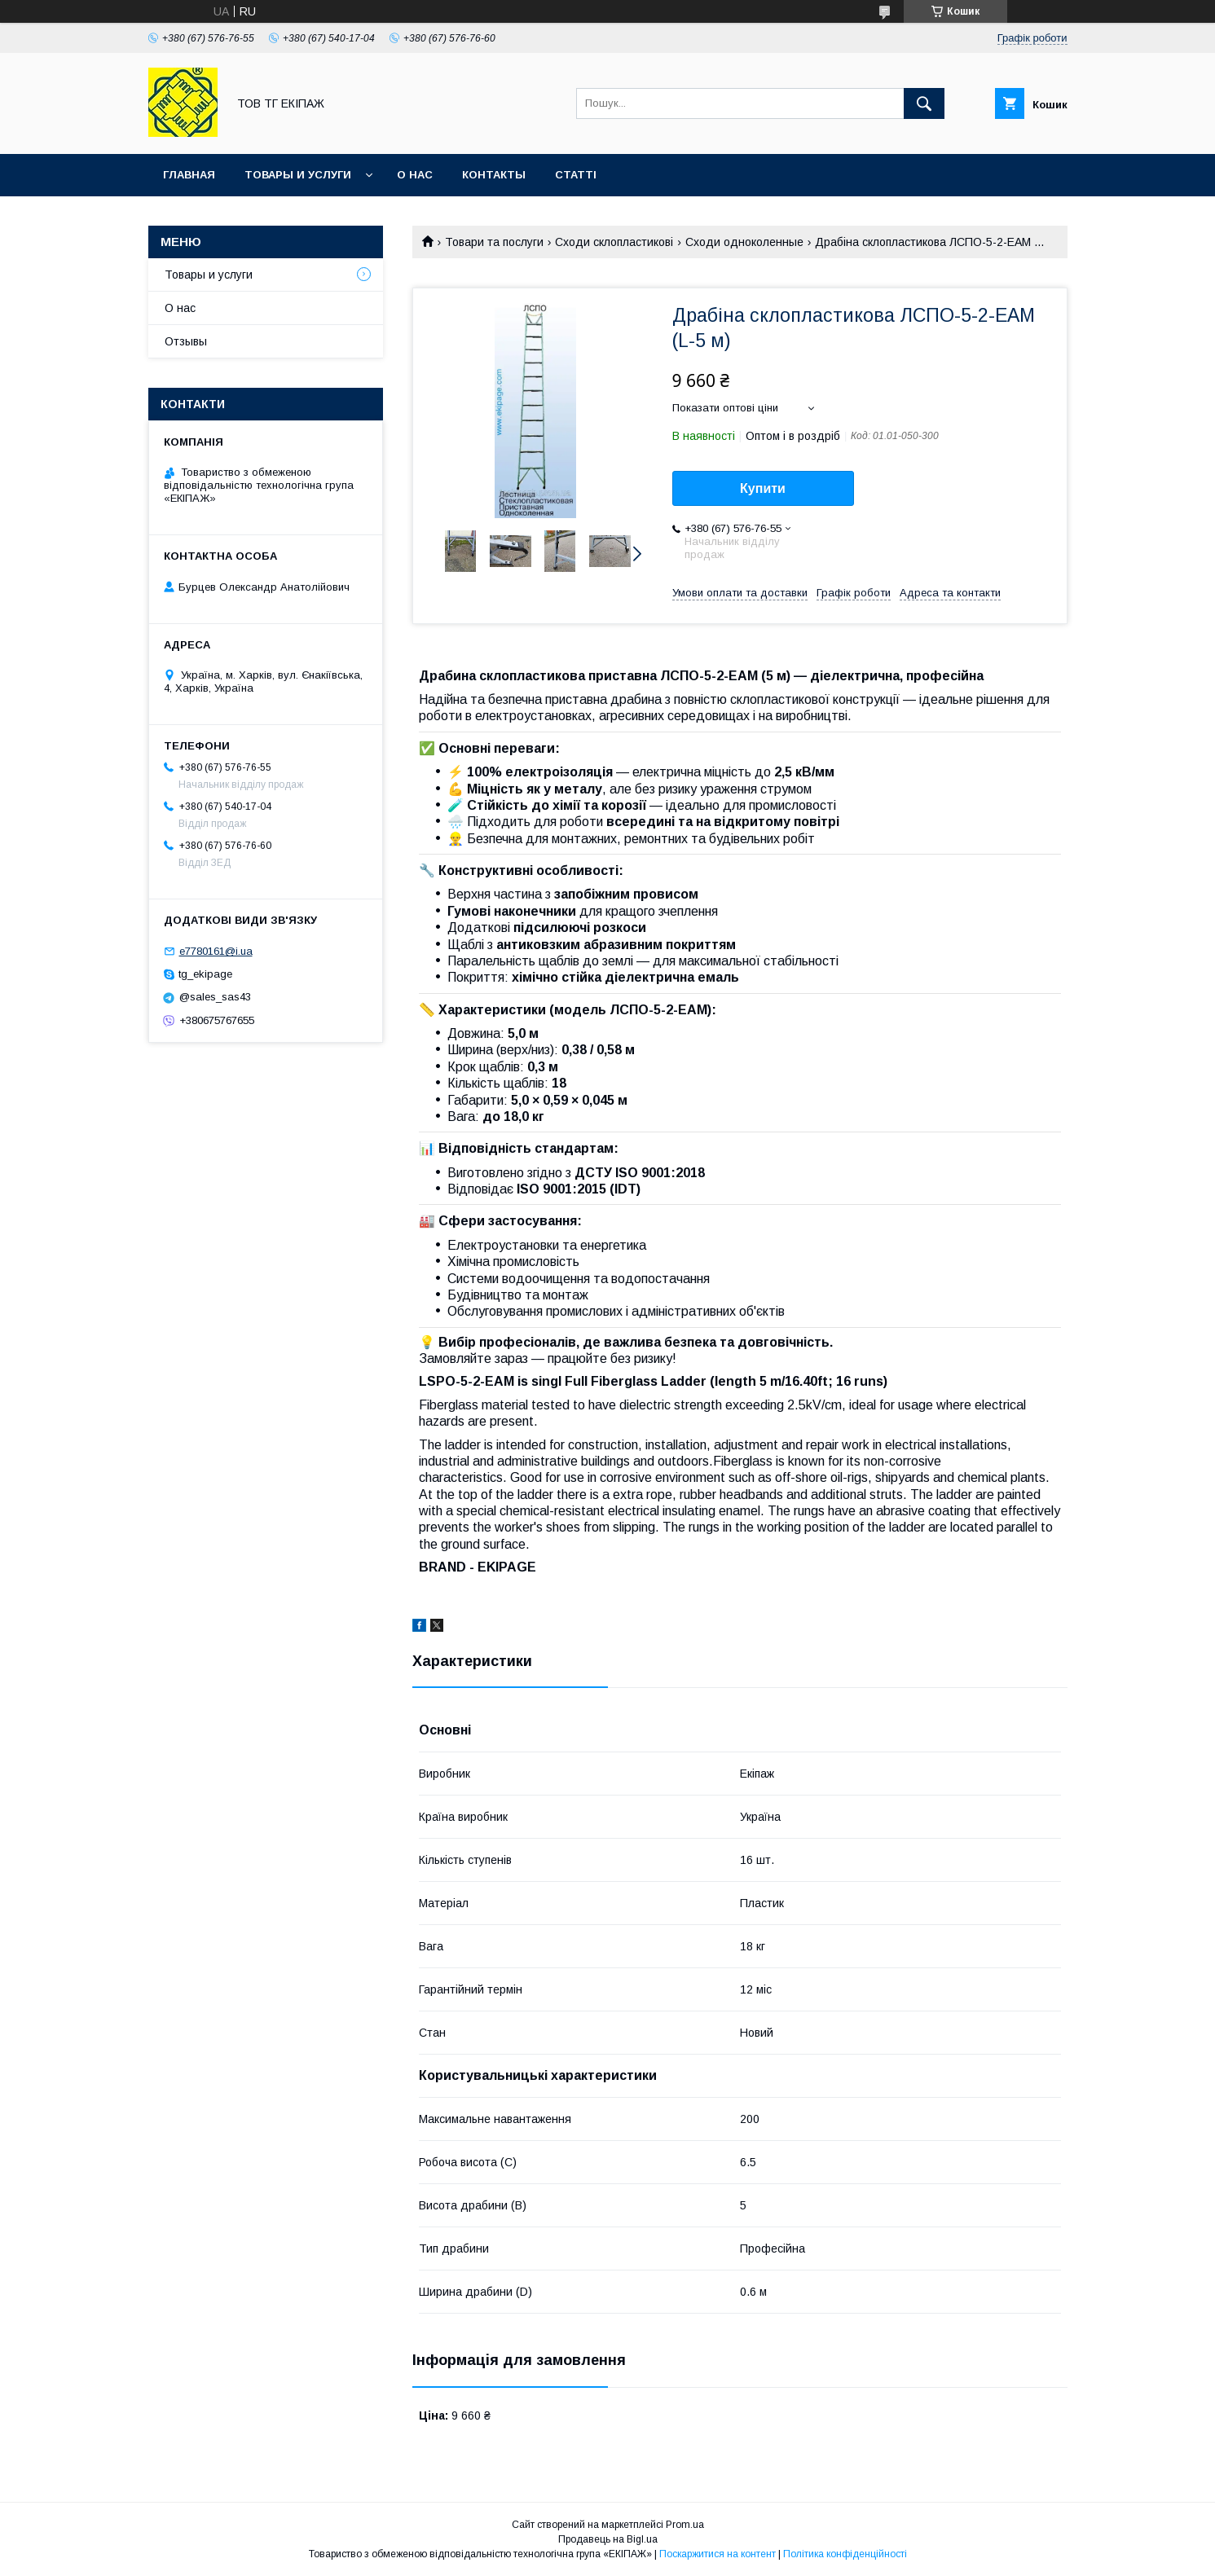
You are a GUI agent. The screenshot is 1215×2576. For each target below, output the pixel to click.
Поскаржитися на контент (717, 2554)
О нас (415, 175)
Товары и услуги (297, 175)
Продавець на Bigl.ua (608, 2539)
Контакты (494, 175)
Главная (189, 175)
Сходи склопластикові (614, 241)
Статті (575, 175)
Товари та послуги (494, 241)
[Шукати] (924, 103)
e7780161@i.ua (216, 951)
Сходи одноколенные (744, 241)
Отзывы (186, 341)
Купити (763, 488)
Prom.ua (685, 2524)
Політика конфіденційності (845, 2554)
